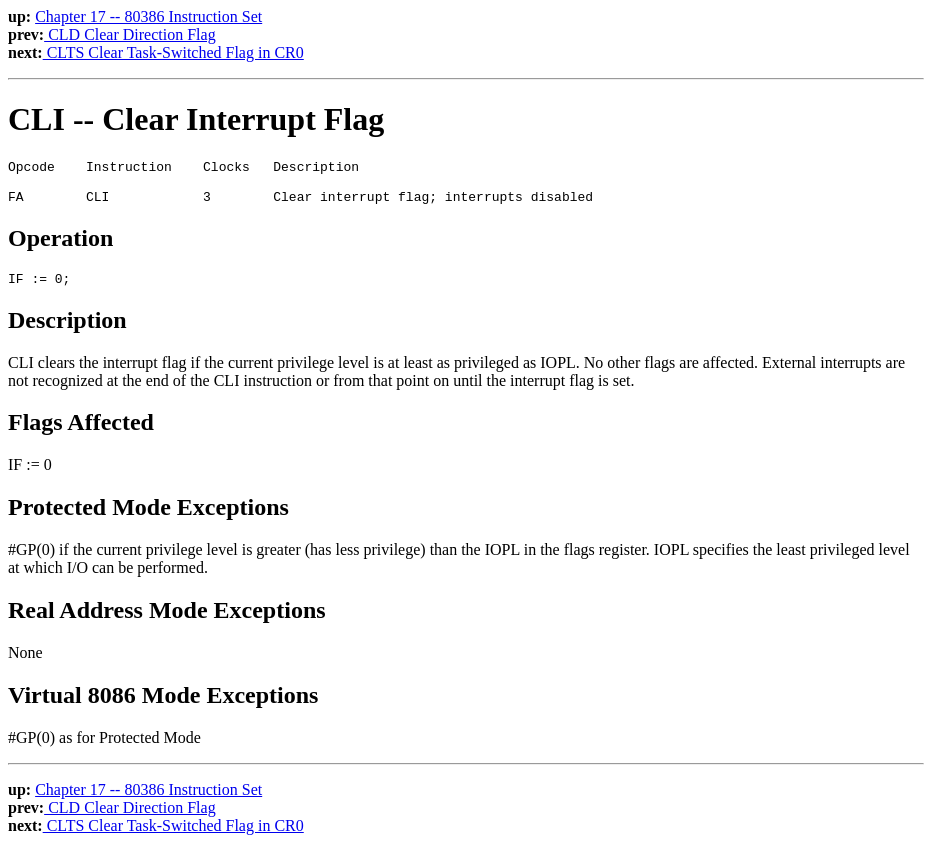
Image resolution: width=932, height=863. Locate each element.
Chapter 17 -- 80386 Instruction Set (148, 16)
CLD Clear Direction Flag (130, 34)
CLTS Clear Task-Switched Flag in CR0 (173, 52)
